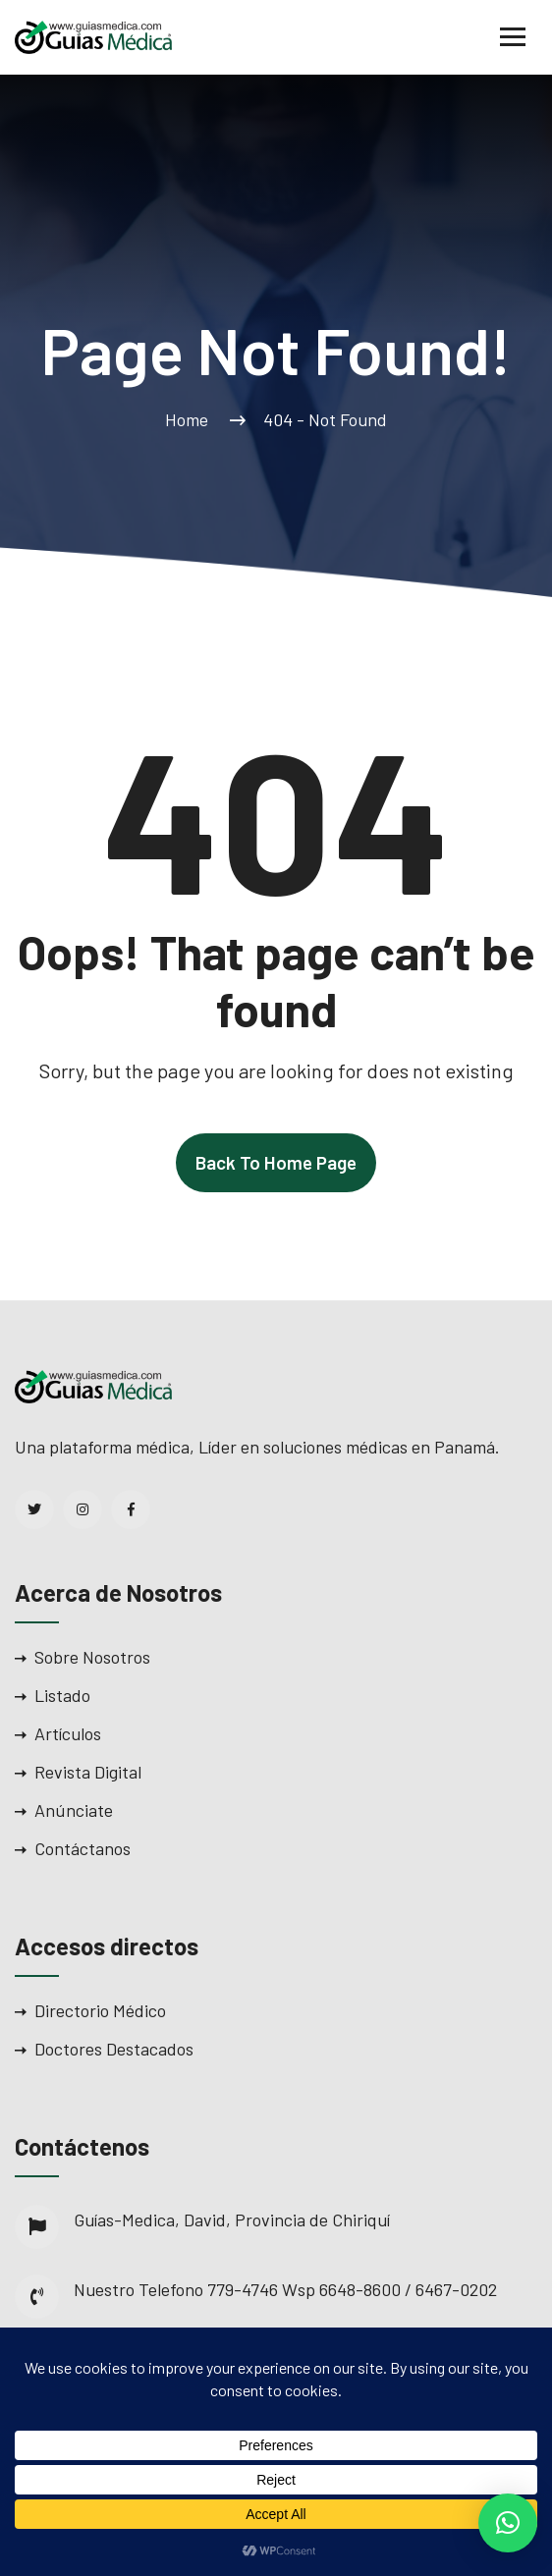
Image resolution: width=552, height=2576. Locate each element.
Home (190, 419)
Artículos (67, 1733)
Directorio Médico (100, 2010)
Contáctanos (82, 1848)
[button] (507, 2523)
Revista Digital (87, 1771)
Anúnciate (73, 1810)
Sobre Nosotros (92, 1657)
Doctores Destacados (113, 2048)
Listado (62, 1695)
